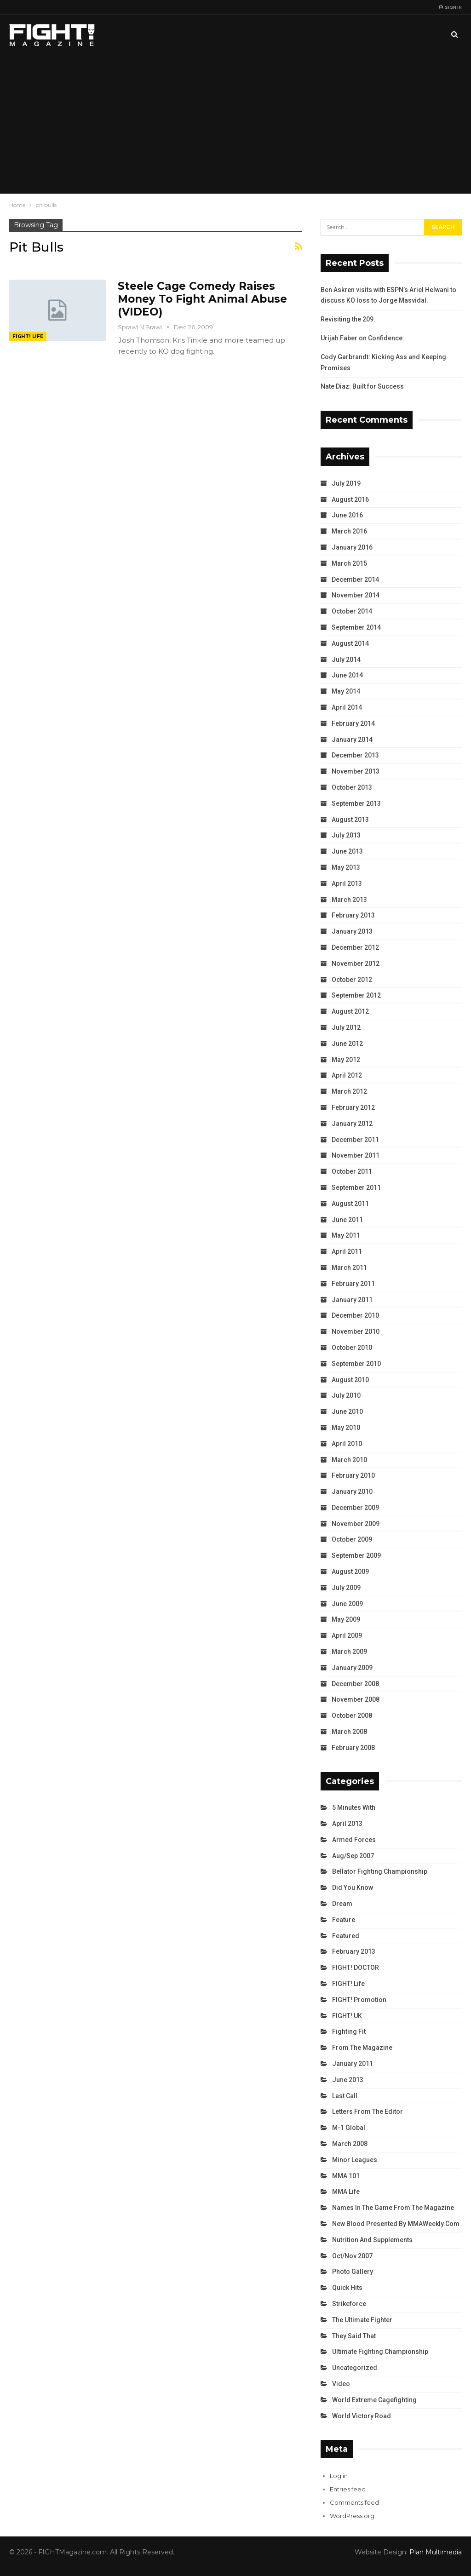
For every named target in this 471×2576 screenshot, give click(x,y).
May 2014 (346, 691)
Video (341, 2383)
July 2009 (346, 1587)
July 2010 (346, 1395)
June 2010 (347, 1411)
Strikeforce (349, 2303)
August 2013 (350, 819)
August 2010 (350, 1379)
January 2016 (352, 547)
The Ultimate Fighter (362, 2320)
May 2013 (346, 867)
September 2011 (356, 1187)
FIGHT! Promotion (359, 1999)
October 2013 (352, 787)
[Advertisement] (235, 124)
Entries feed (348, 2489)
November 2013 (355, 771)
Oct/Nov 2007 (352, 2256)
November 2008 (355, 1699)
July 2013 (346, 835)
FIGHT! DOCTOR (355, 1967)
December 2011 (355, 1139)
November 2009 (355, 1523)
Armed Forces (354, 1839)
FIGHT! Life (27, 336)
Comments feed (354, 2502)
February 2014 (353, 723)
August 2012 (350, 1011)
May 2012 (346, 1059)
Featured (345, 1935)
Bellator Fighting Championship (379, 1871)
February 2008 (353, 1747)
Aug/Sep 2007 (353, 1855)
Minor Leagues (354, 2159)
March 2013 (349, 899)
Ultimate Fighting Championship (380, 2351)
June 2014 (347, 675)
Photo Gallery (352, 2271)
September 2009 (356, 1555)
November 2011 (355, 1155)
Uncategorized (354, 2367)
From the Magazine (362, 2047)
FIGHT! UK (347, 2015)
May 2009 (346, 1619)
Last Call (344, 2096)
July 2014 (346, 659)
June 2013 (347, 851)
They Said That (354, 2336)
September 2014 (356, 627)
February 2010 (353, 1475)
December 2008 (355, 1683)
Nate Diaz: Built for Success (362, 386)
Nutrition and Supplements (372, 2239)
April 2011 (347, 1251)
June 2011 (347, 1219)
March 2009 (349, 1651)
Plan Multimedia (435, 2552)
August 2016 (350, 499)
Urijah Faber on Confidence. (362, 338)
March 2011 (349, 1267)
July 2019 (346, 483)
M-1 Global (348, 2127)
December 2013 (355, 755)
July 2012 (346, 1027)
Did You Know (352, 1887)
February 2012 (353, 1107)
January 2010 (352, 1491)
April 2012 (347, 1075)
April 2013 (347, 883)
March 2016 (349, 531)
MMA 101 (346, 2176)
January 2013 (352, 931)
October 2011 (352, 1171)
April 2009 (347, 1635)
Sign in (450, 7)
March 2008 (349, 1731)
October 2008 (352, 1715)
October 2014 (352, 611)
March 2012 (349, 1091)
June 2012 (347, 1043)
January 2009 (352, 1667)
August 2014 (350, 643)
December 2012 (355, 947)
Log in (339, 2475)
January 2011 (352, 1299)
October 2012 (352, 979)
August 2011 (350, 1203)
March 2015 (349, 563)
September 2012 (356, 995)
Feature (343, 1919)
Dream (342, 1903)
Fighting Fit (349, 2031)
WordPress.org (352, 2515)
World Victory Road (361, 2416)
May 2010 (346, 1427)
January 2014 (352, 739)
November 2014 (355, 595)
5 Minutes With (353, 1807)
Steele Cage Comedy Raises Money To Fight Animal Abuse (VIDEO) (202, 299)
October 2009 (352, 1539)
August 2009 (350, 1571)
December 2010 (355, 1315)
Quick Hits (347, 2287)
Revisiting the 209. (348, 319)
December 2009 (355, 1507)
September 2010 (356, 1363)
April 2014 (347, 707)
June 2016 (347, 515)
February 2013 (353, 915)
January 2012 (352, 1123)
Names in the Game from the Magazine (393, 2207)
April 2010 (347, 1443)
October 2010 (352, 1347)
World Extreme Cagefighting (374, 2400)
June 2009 (347, 1603)
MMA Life (346, 2191)
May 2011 (346, 1235)
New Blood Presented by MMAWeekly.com (396, 2223)
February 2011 (353, 1283)
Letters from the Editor (367, 2111)
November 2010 (355, 1331)
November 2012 (355, 963)
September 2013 (356, 803)
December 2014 (355, 579)
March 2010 (349, 1459)
